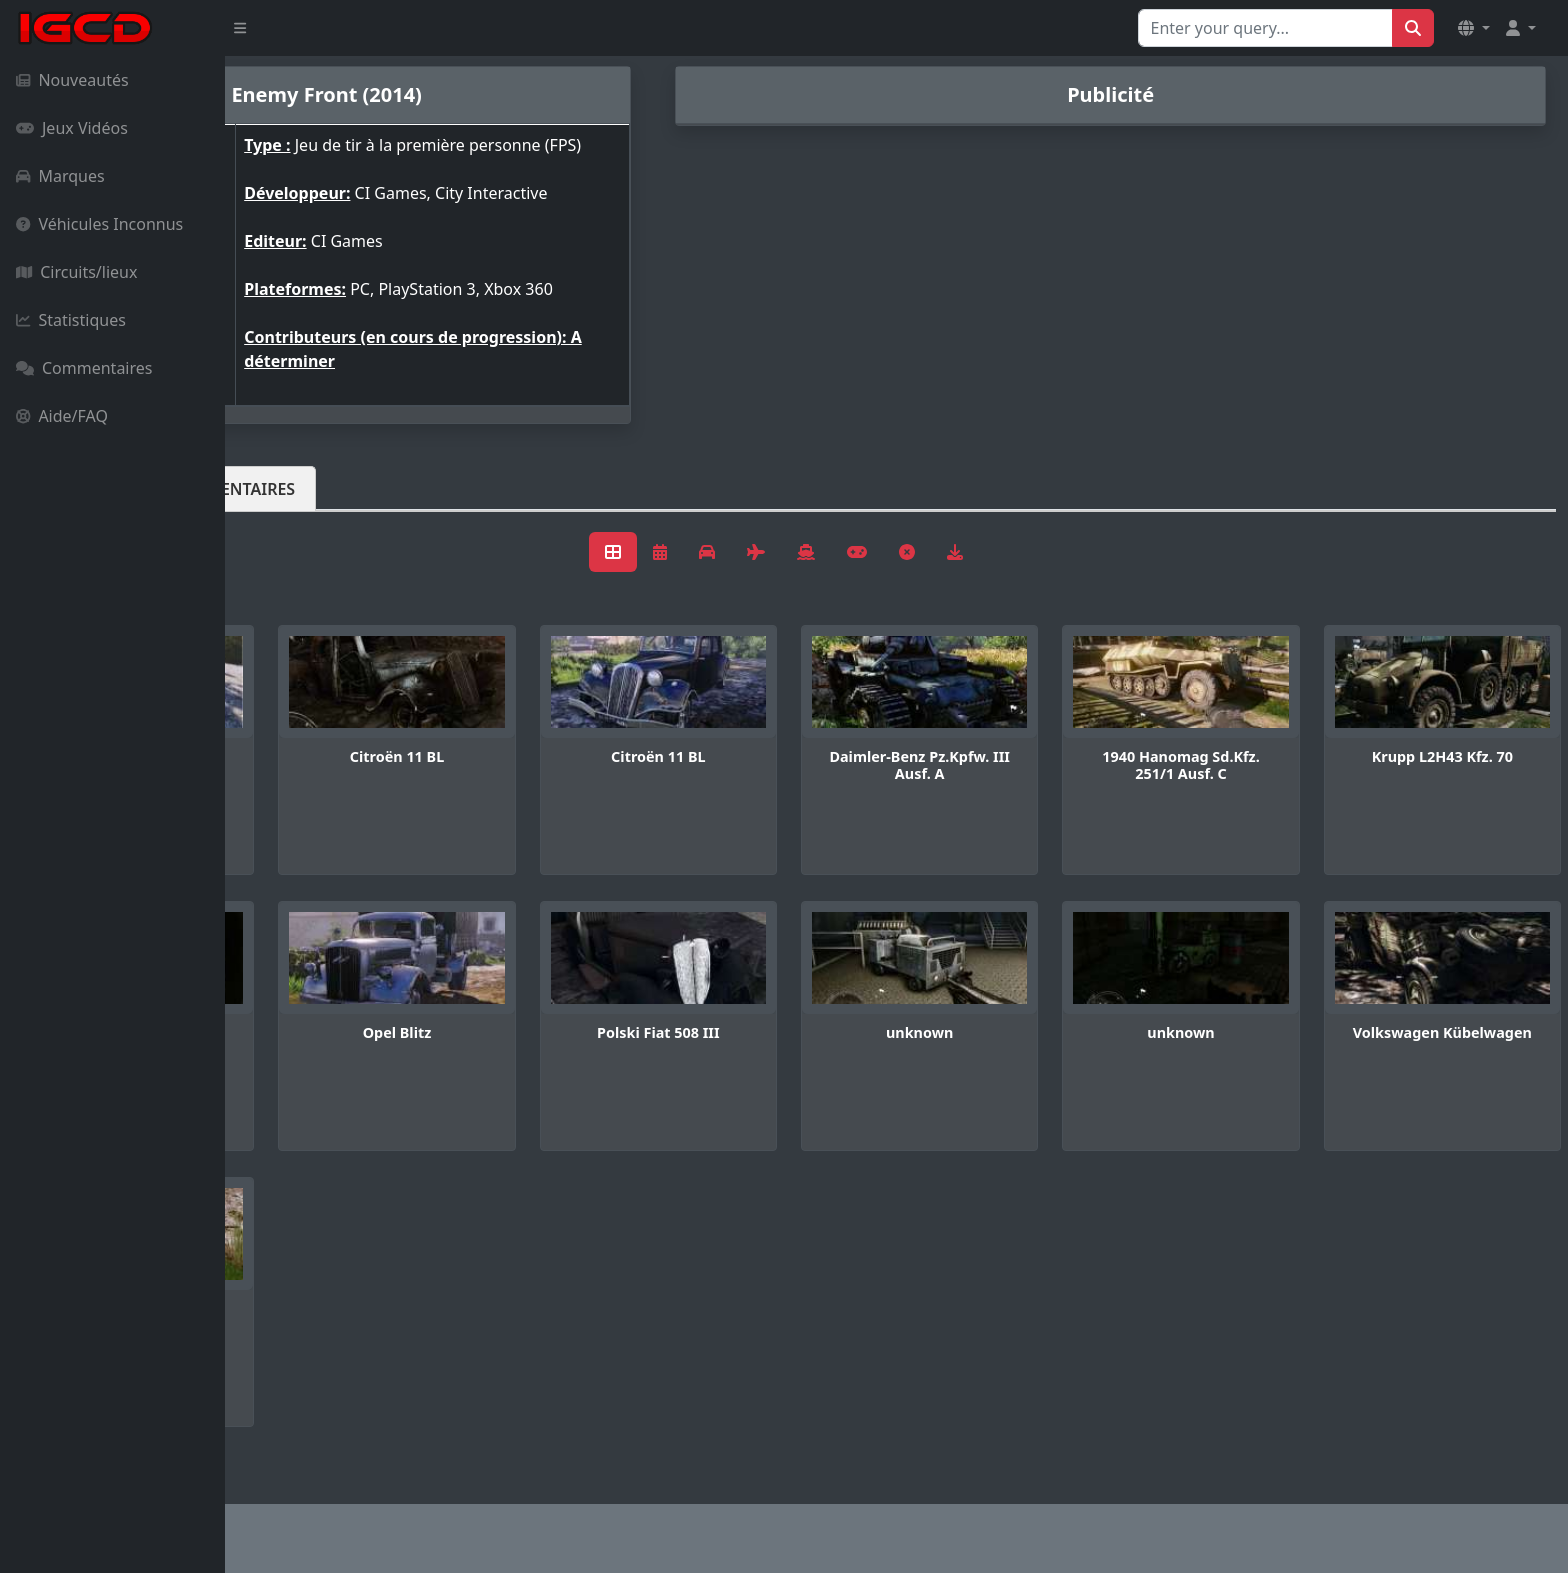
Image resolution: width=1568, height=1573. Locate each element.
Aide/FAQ (62, 416)
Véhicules (304, 505)
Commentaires (84, 368)
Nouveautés (72, 80)
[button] (1474, 28)
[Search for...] (1265, 28)
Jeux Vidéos (72, 128)
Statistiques (71, 320)
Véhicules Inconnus (99, 224)
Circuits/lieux (76, 272)
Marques (60, 176)
